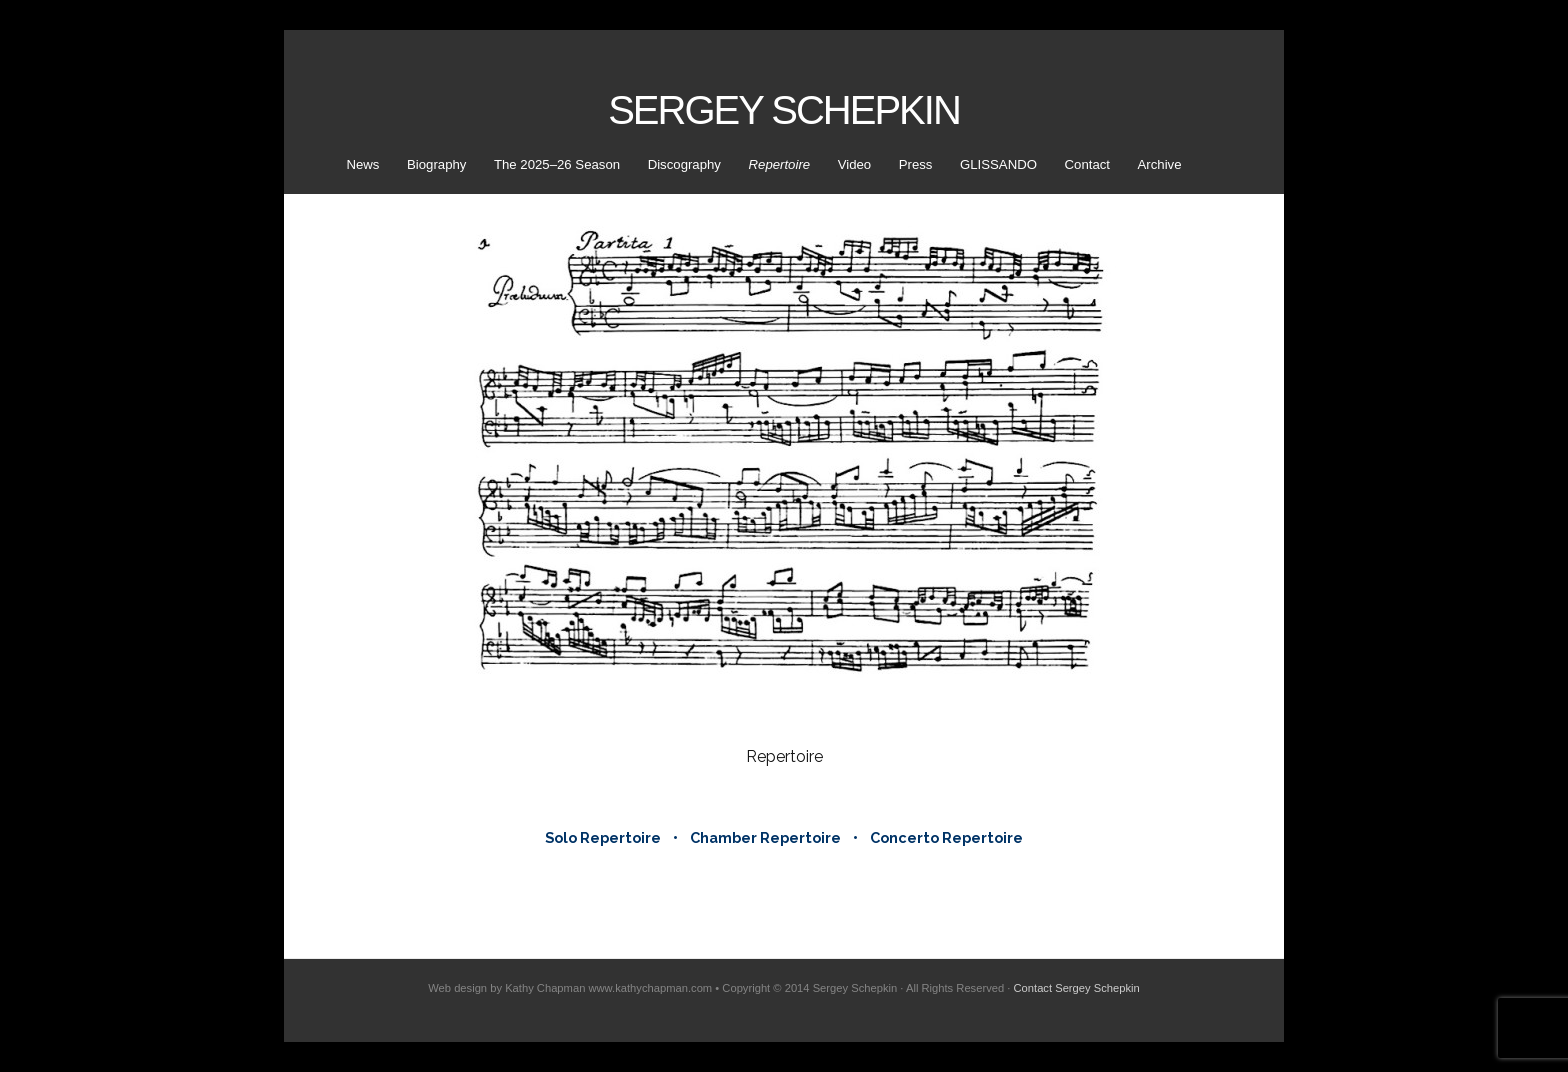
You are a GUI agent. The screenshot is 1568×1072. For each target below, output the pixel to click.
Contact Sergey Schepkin (1077, 988)
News (362, 164)
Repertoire (780, 164)
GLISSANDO (998, 164)
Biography (436, 164)
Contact (1087, 164)
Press (916, 164)
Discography (684, 164)
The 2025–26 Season (557, 164)
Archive (1160, 164)
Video (855, 164)
